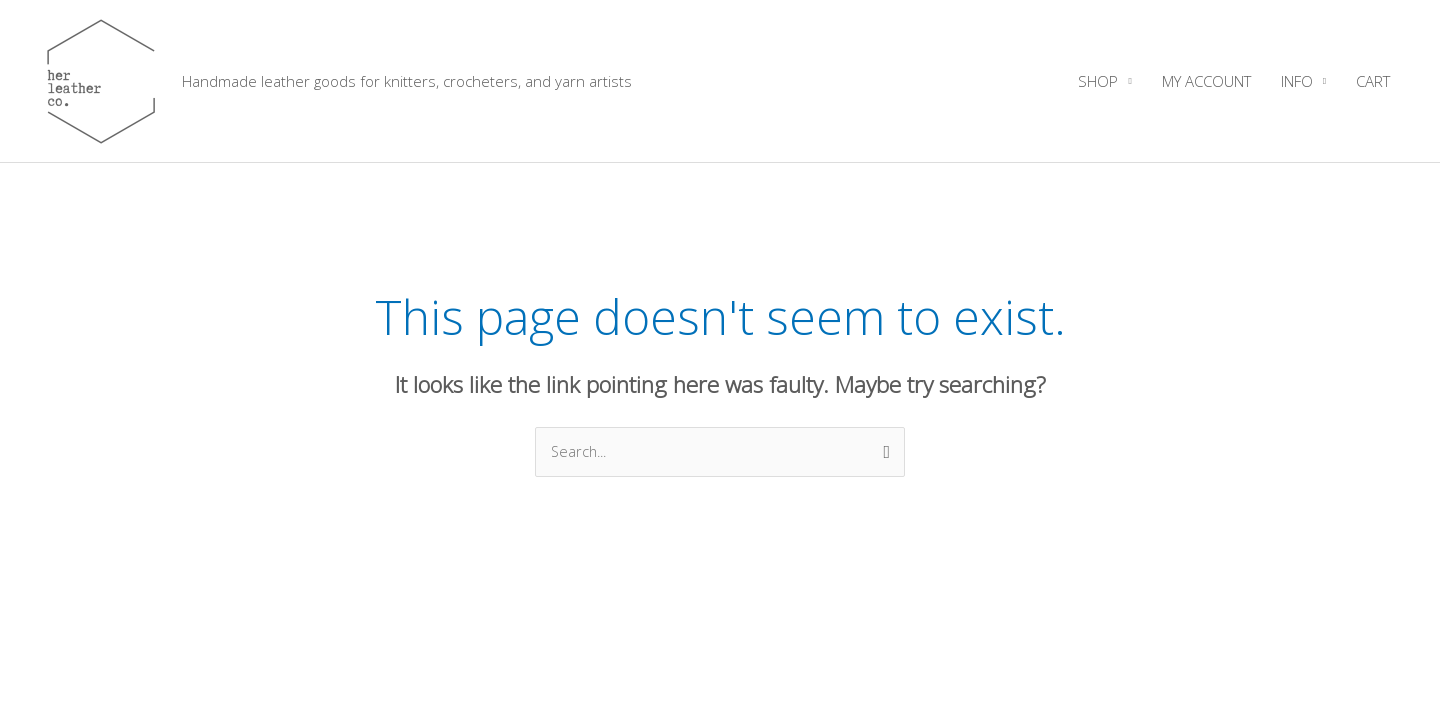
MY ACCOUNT (1206, 81)
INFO (1297, 81)
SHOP (1098, 81)
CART (1373, 81)
